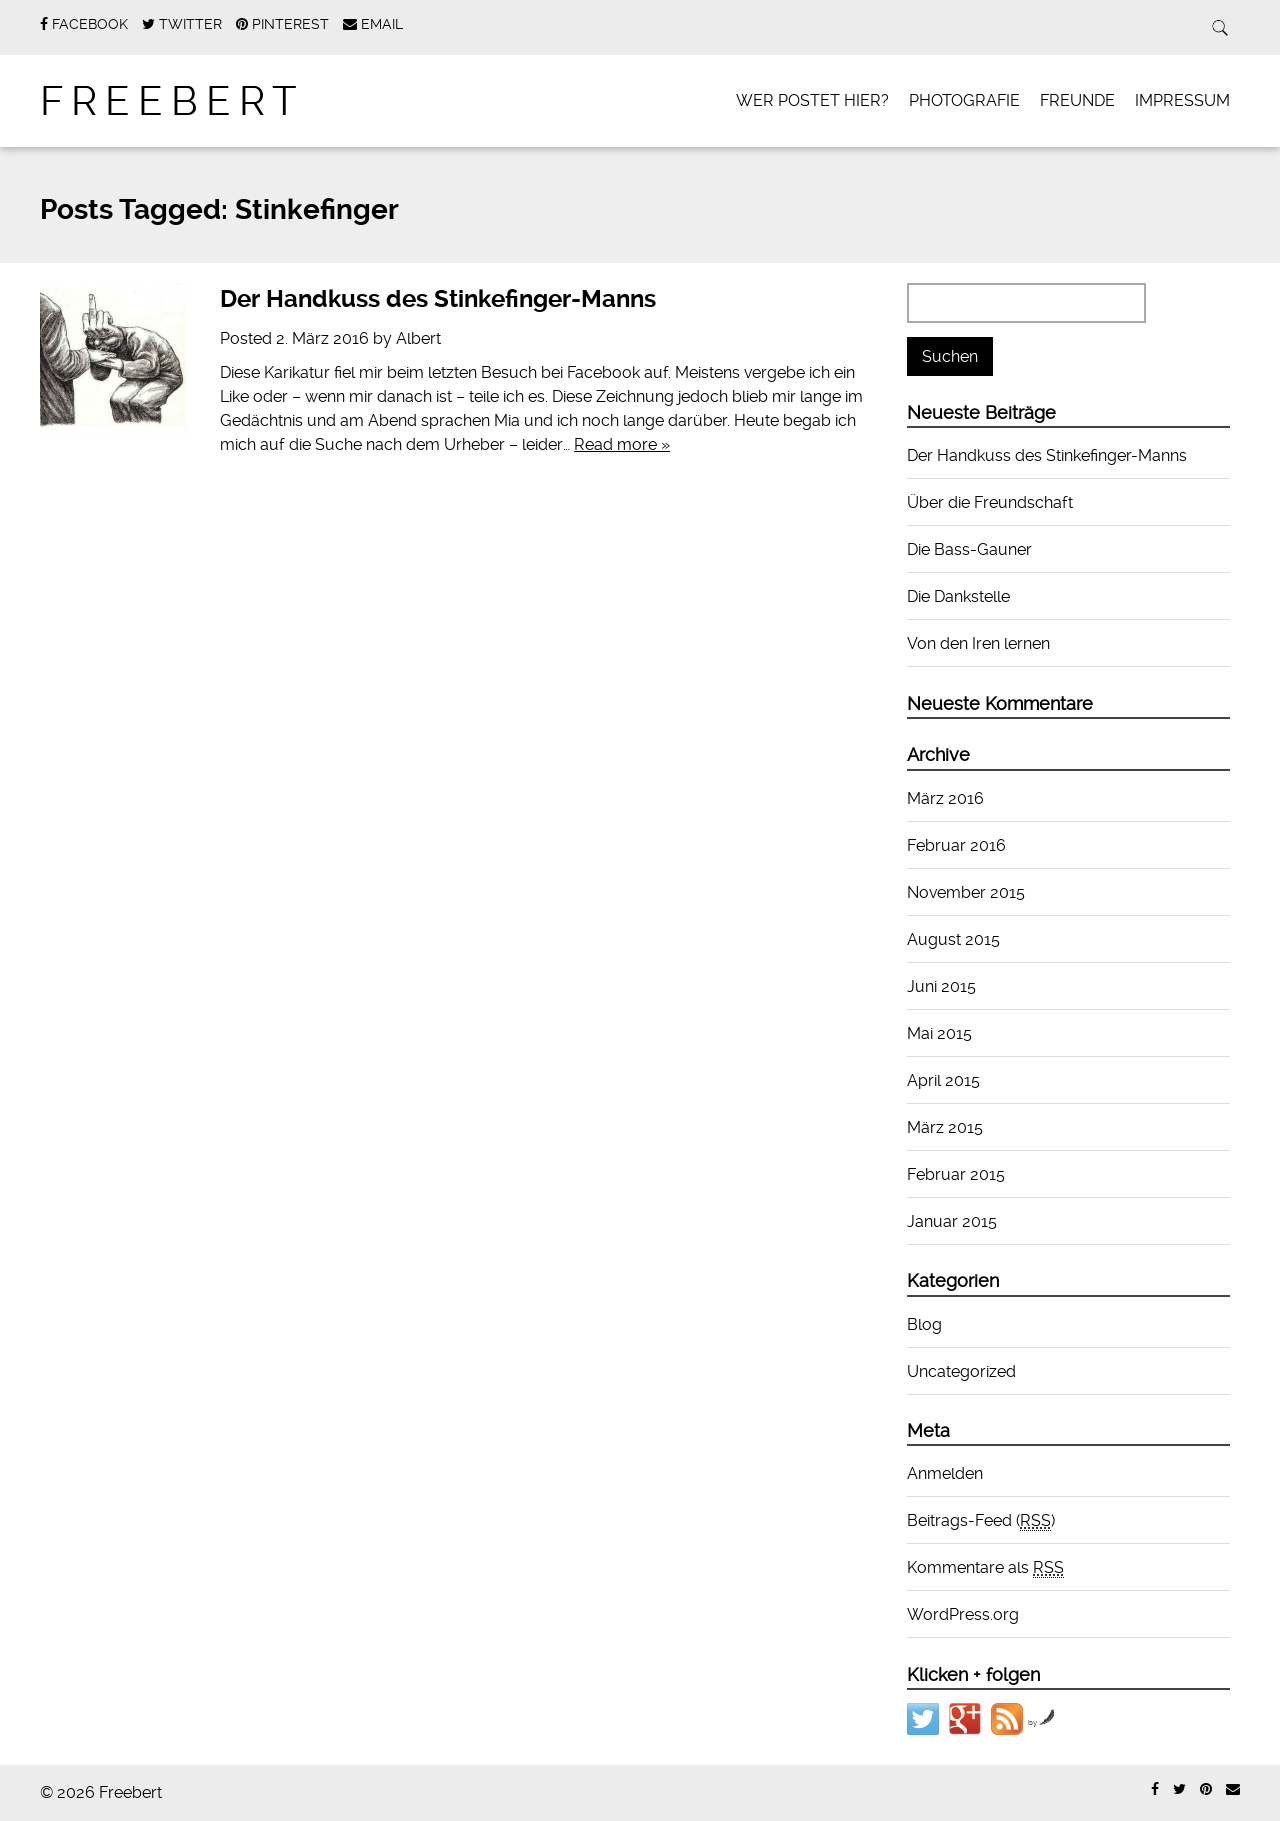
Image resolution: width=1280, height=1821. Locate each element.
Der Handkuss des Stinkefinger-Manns (438, 299)
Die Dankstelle (958, 596)
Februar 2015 (956, 1174)
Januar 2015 (952, 1221)
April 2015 (943, 1080)
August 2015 (953, 939)
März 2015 (945, 1127)
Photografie (964, 100)
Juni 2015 (941, 986)
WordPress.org (963, 1614)
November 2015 (966, 892)
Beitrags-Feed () (981, 1521)
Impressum (1182, 100)
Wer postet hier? (812, 100)
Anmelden (945, 1473)
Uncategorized (961, 1371)
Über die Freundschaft (990, 502)
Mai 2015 (939, 1033)
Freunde (1077, 100)
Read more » (622, 444)
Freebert (172, 101)
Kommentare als (985, 1568)
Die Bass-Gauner (969, 549)
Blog (924, 1324)
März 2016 (945, 798)
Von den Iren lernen (978, 643)
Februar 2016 (956, 845)
